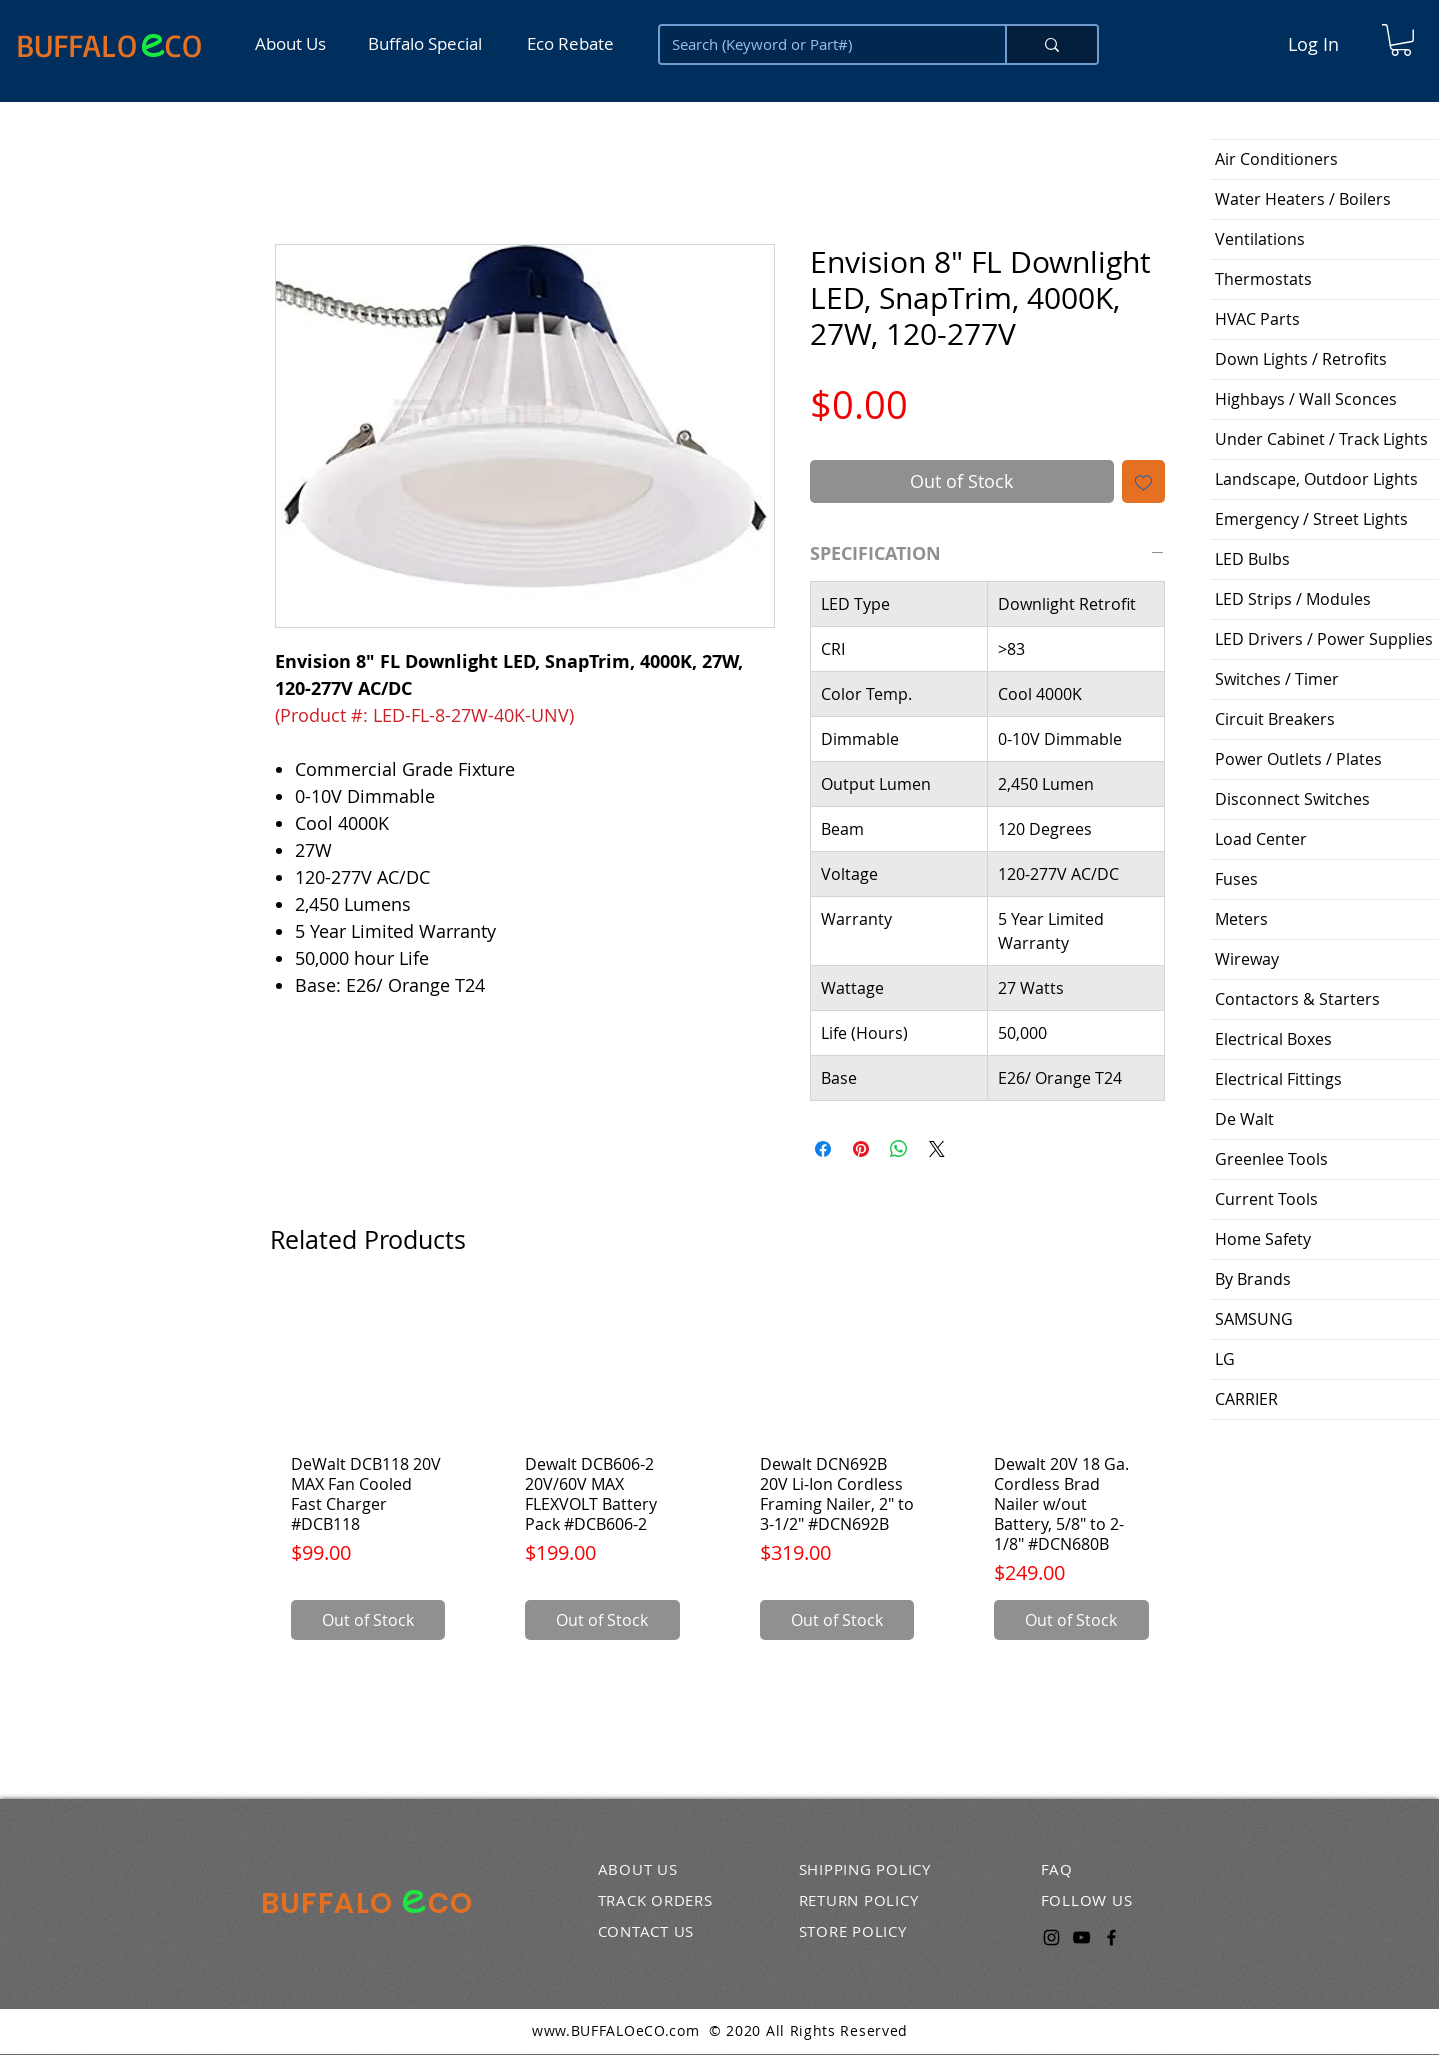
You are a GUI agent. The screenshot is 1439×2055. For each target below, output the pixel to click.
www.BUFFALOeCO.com (616, 2030)
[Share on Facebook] (823, 1149)
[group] (720, 1476)
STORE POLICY (853, 1931)
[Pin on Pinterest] (861, 1149)
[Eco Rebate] (569, 43)
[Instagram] (1051, 1937)
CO (183, 45)
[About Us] (297, 43)
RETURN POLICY (859, 1900)
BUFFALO (76, 45)
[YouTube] (1081, 1937)
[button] (1401, 40)
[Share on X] (937, 1149)
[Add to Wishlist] (1143, 481)
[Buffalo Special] (429, 43)
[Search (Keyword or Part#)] (817, 44)
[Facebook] (1111, 1937)
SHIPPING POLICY (865, 1869)
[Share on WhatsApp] (899, 1149)
